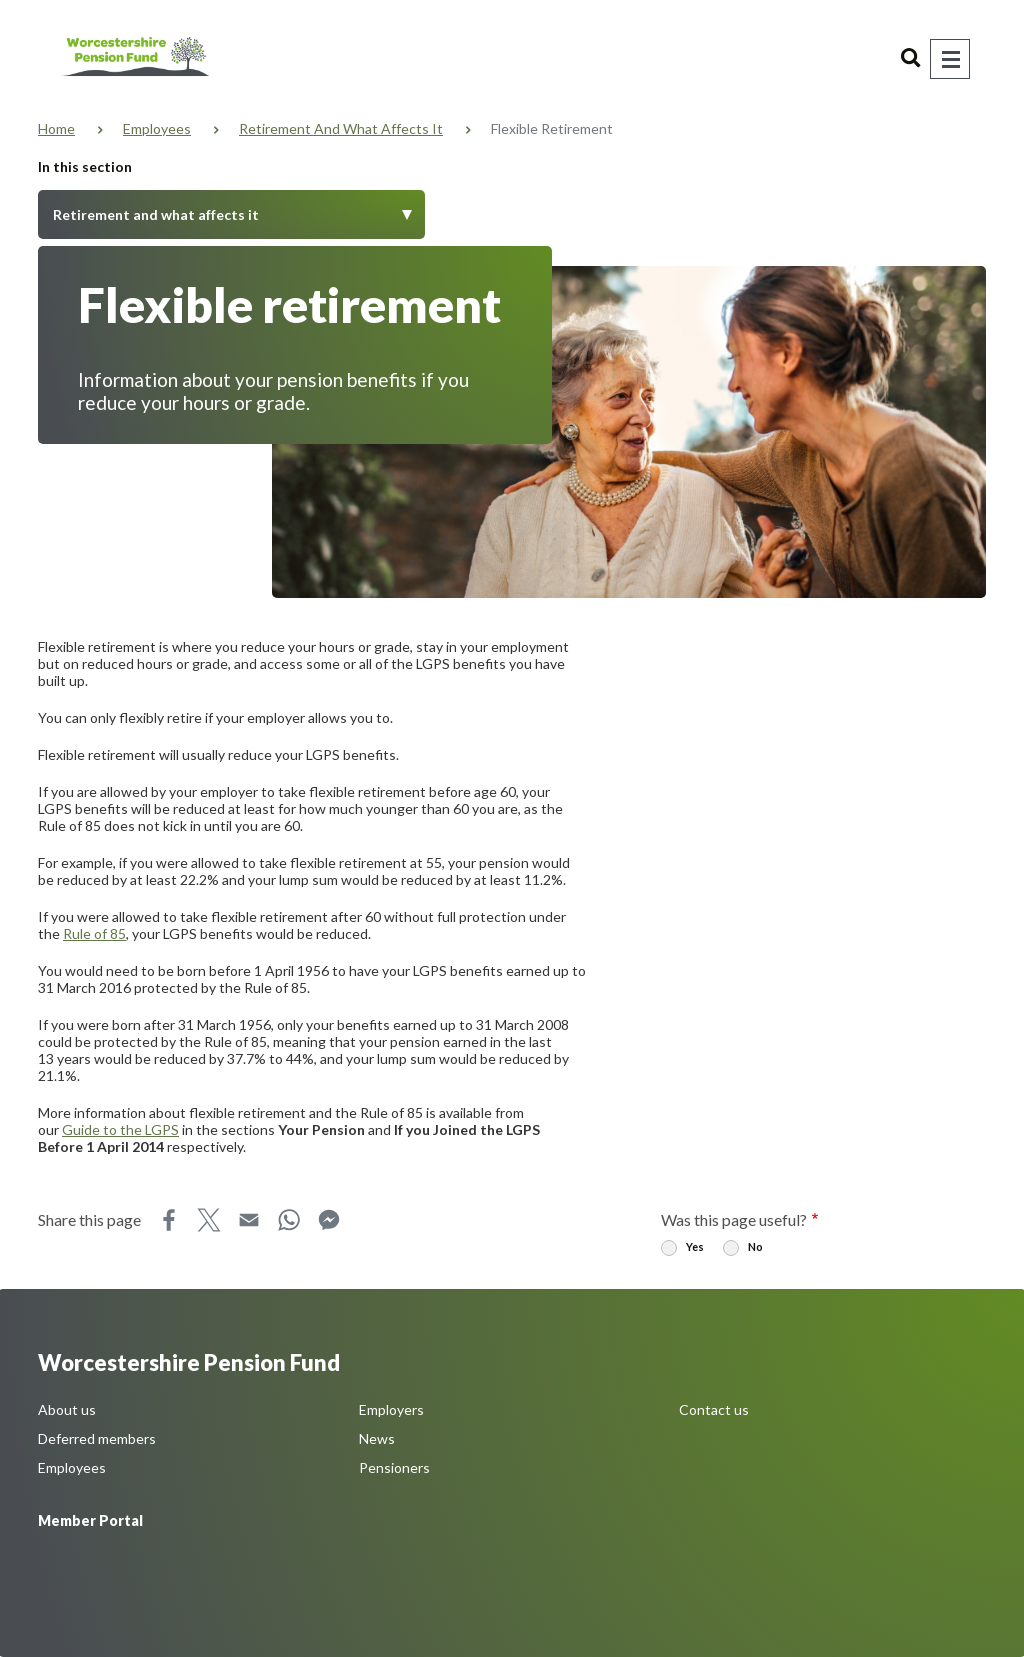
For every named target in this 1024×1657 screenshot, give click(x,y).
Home (56, 128)
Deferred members (97, 1438)
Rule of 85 (94, 933)
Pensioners (394, 1467)
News (377, 1438)
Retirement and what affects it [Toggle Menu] (156, 214)
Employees (157, 128)
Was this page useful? (734, 1219)
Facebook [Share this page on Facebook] (169, 1220)
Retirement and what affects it (341, 128)
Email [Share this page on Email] (249, 1220)
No (755, 1246)
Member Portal (90, 1520)
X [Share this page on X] (209, 1220)
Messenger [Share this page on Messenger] (329, 1220)
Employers (391, 1409)
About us (67, 1409)
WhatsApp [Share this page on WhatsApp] (289, 1220)
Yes (695, 1246)
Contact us (714, 1409)
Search (911, 59)
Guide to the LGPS (120, 1129)
